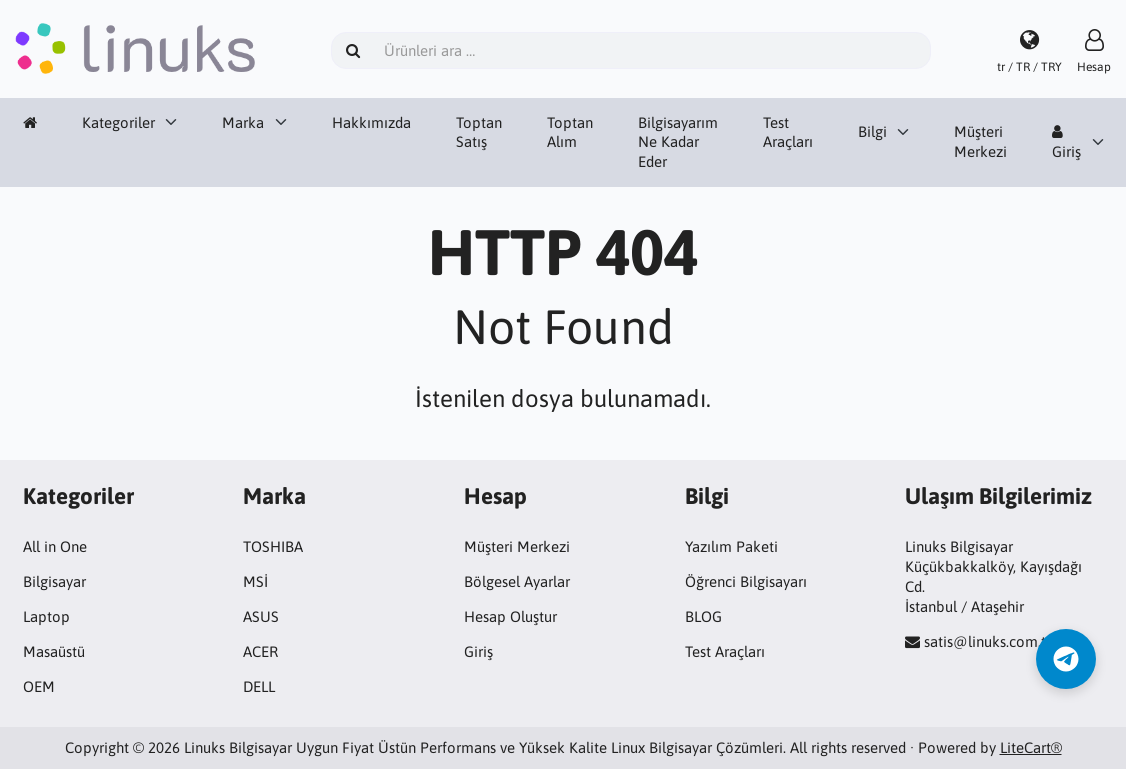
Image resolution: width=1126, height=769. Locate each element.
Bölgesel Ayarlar (517, 581)
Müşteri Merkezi (980, 141)
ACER (260, 651)
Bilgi (872, 131)
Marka (243, 122)
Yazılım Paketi (731, 546)
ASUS (261, 616)
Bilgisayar (54, 581)
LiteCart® (1031, 747)
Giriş (1066, 142)
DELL (259, 686)
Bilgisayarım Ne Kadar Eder (678, 142)
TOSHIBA (273, 546)
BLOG (703, 616)
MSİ (255, 581)
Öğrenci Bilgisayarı (746, 581)
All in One (55, 546)
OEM (39, 686)
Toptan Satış (479, 132)
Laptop (46, 616)
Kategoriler (118, 122)
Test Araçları (788, 132)
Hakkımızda (371, 122)
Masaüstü (54, 651)
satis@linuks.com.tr (987, 641)
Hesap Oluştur (510, 616)
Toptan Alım (570, 132)
